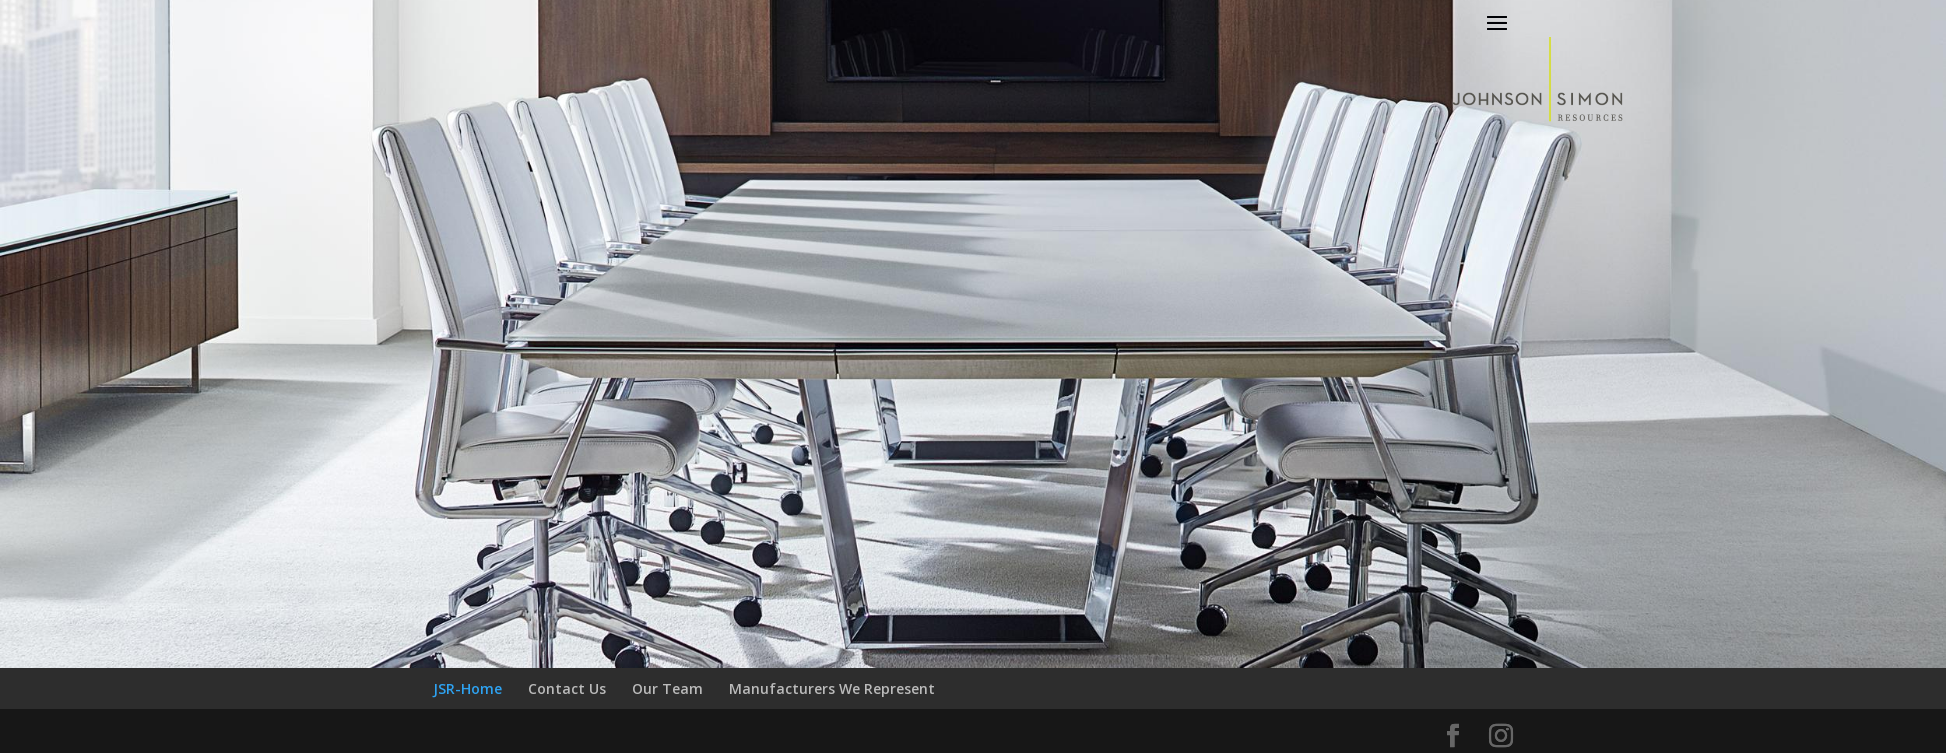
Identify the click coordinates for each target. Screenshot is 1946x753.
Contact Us (567, 688)
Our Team (667, 688)
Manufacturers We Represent (832, 688)
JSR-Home (467, 688)
